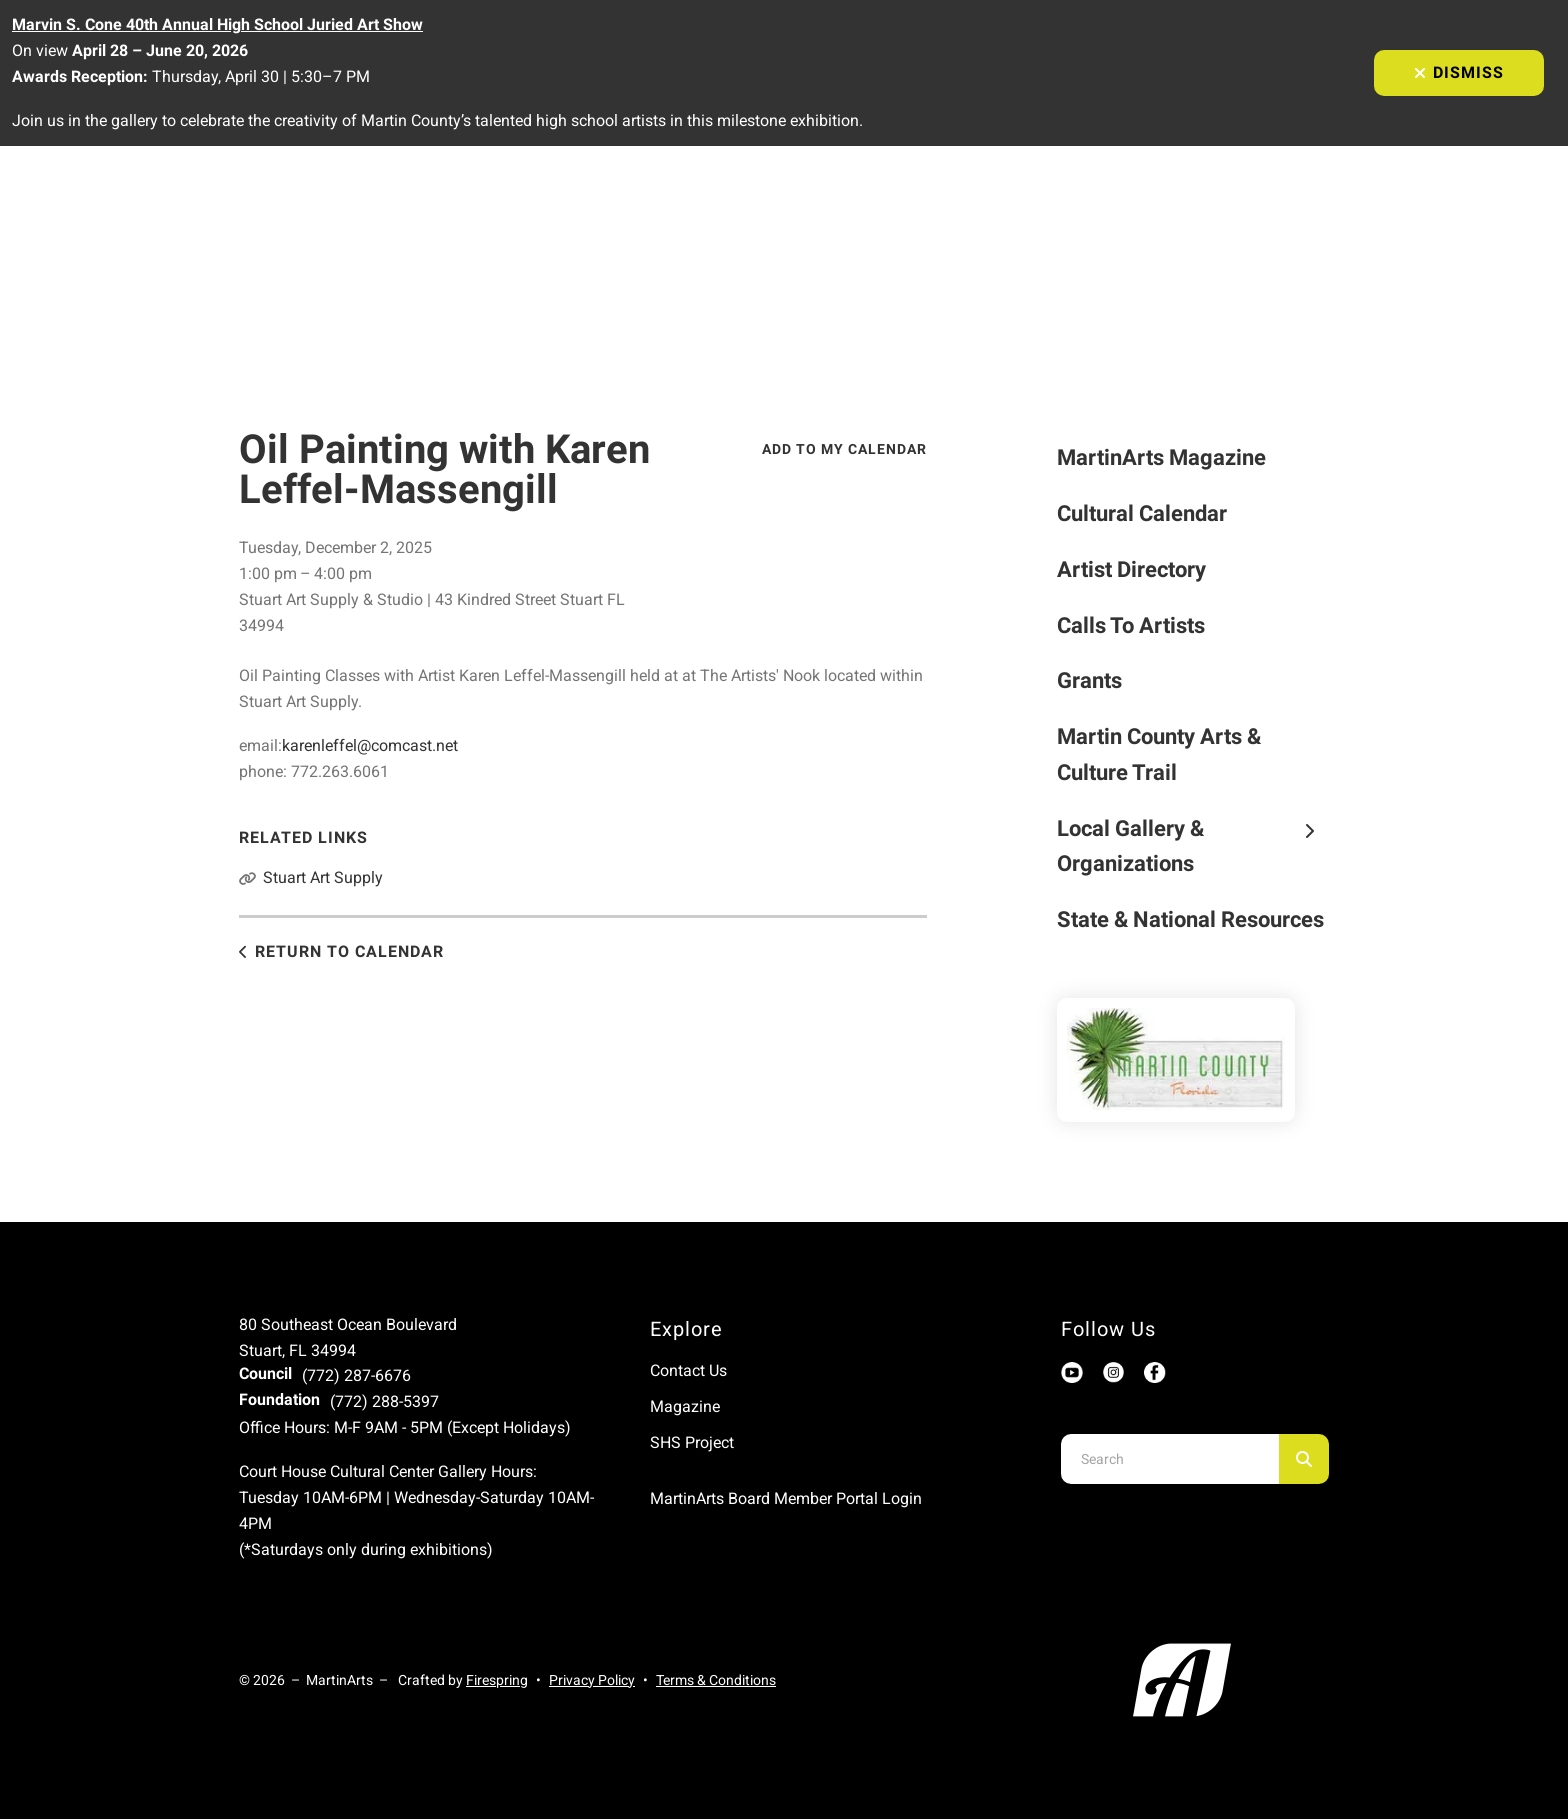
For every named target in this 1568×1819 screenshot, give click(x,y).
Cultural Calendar (1142, 513)
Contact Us (688, 1370)
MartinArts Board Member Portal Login (786, 1498)
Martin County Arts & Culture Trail (1159, 754)
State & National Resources (1190, 919)
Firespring (497, 1680)
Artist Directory (1131, 569)
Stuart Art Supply (323, 877)
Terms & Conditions (716, 1680)
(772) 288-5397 (384, 1401)
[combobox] (1170, 1459)
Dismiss (1459, 72)
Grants (1089, 680)
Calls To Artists (1131, 625)
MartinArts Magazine (1161, 457)
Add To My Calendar (844, 449)
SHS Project (692, 1442)
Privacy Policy (592, 1680)
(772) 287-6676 (356, 1375)
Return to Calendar (349, 951)
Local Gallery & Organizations (1193, 846)
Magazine (685, 1406)
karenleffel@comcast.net (370, 745)
